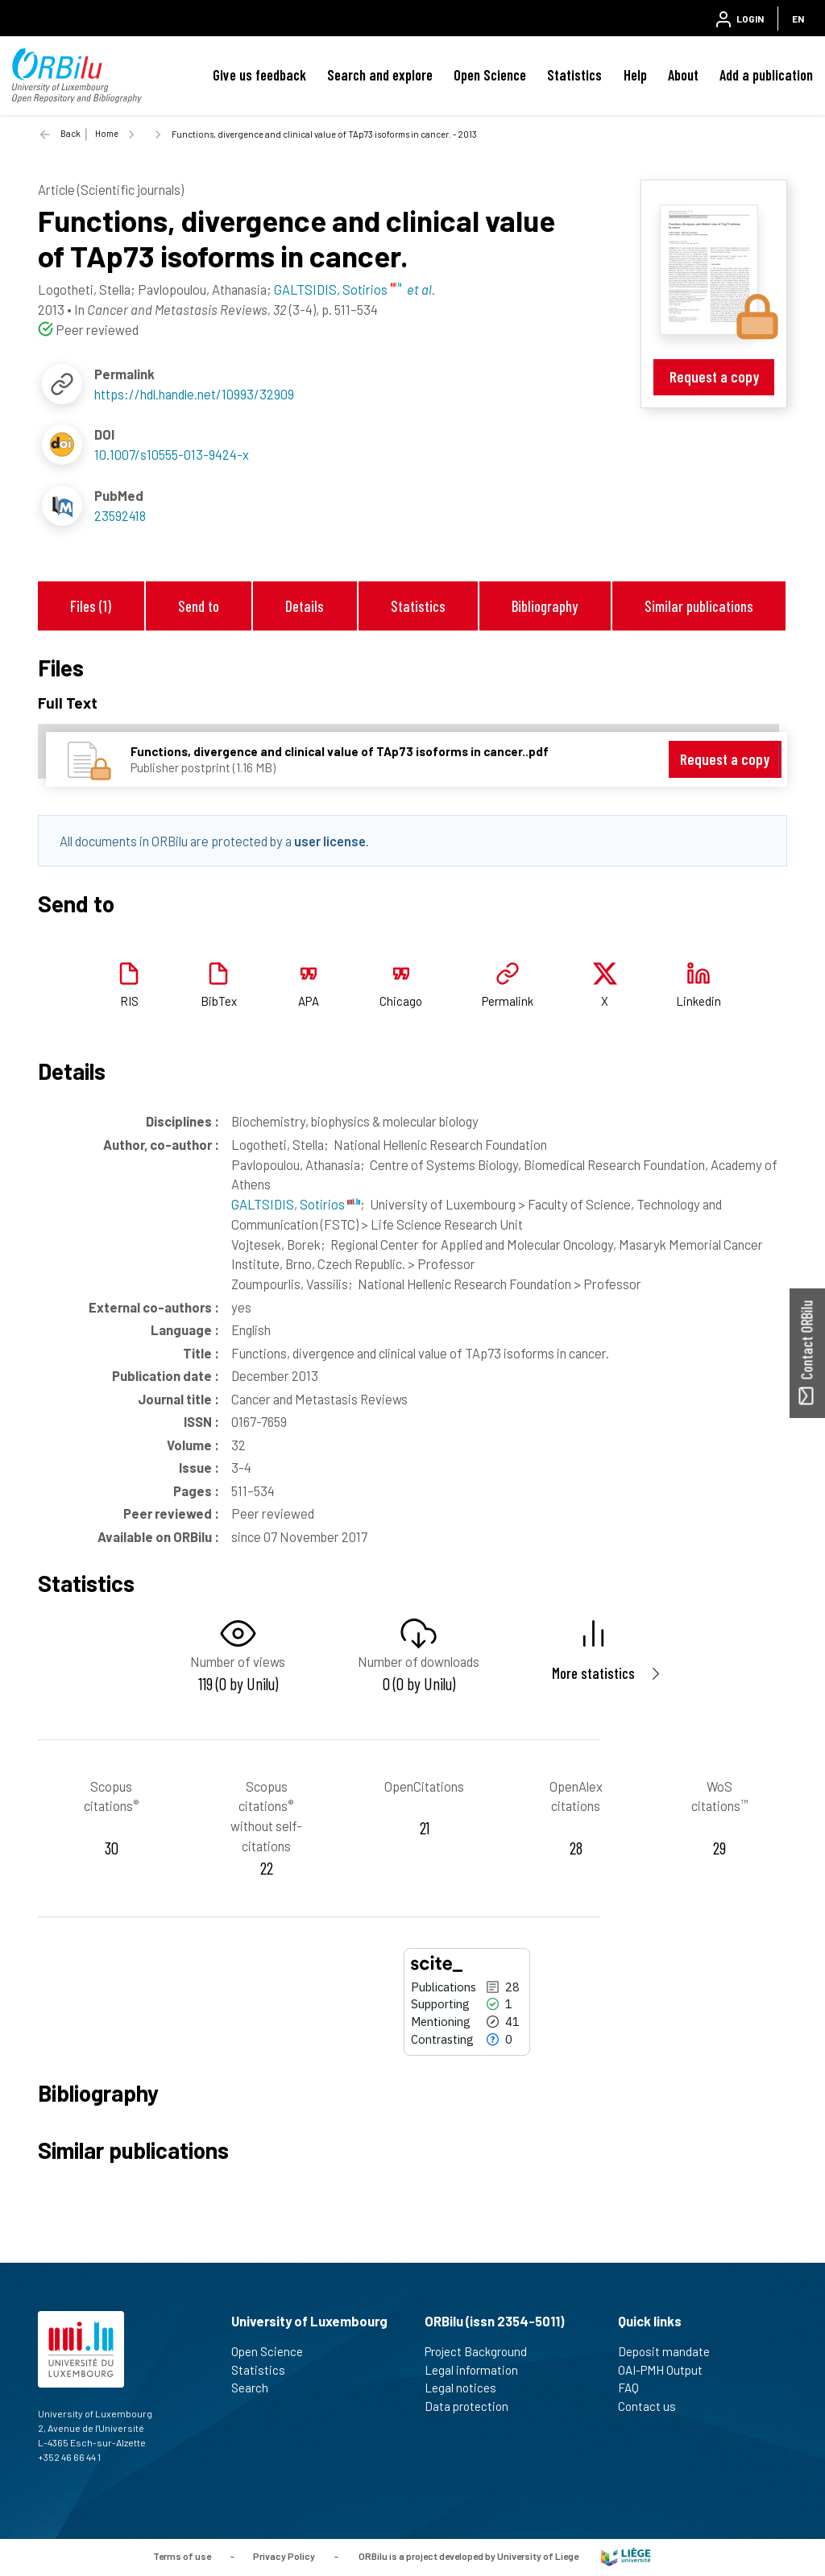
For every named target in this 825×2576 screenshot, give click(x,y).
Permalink (507, 1001)
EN (798, 18)
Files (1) (90, 606)
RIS (129, 1001)
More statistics (593, 1673)
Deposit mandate (670, 2351)
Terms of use (182, 2556)
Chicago (400, 1001)
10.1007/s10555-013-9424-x (171, 454)
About (683, 75)
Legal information (478, 2370)
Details (304, 606)
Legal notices (467, 2387)
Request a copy (714, 376)
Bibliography (545, 606)
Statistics (574, 75)
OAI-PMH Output (667, 2370)
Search (256, 2387)
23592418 (120, 515)
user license (330, 841)
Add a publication (766, 75)
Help (635, 75)
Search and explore (380, 75)
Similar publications (699, 606)
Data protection (473, 2406)
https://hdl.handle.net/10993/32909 (194, 394)
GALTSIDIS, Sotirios (295, 1204)
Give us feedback (259, 75)
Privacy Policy (284, 2556)
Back (70, 133)
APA (308, 1001)
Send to (198, 606)
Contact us (654, 2406)
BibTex (219, 1001)
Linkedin (698, 1001)
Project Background (483, 2351)
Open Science (490, 75)
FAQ (635, 2387)
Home (106, 133)
